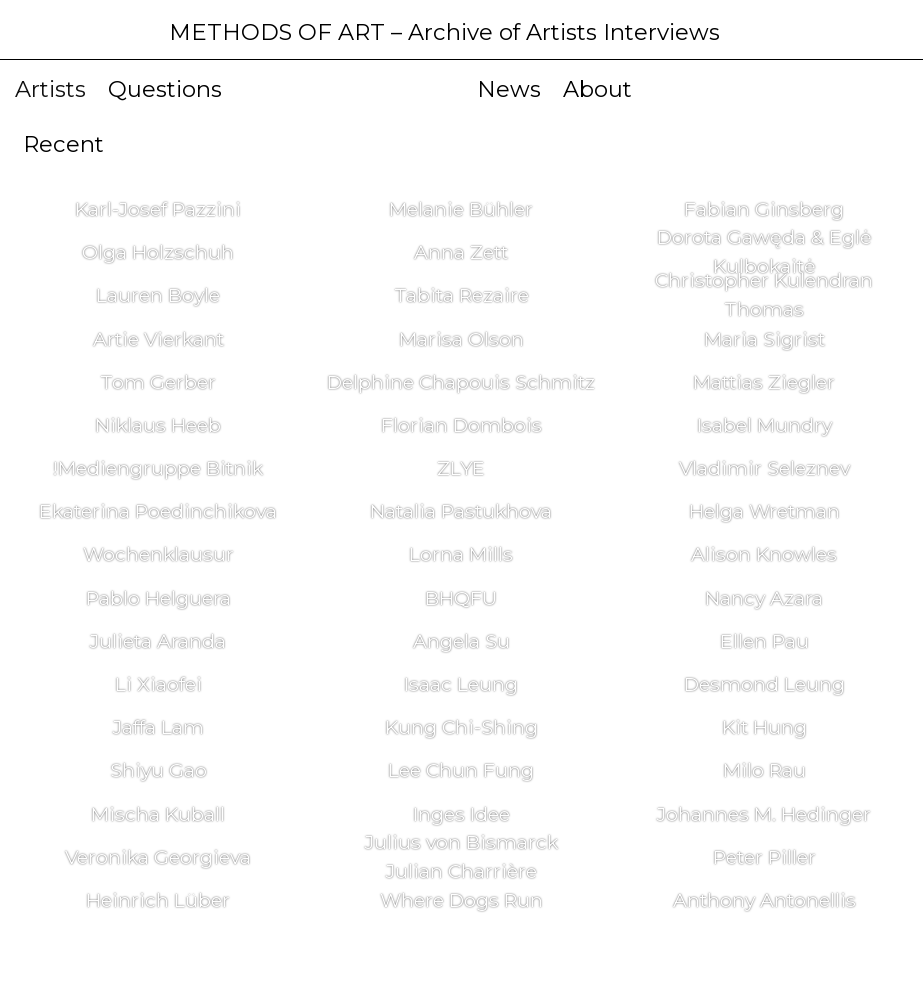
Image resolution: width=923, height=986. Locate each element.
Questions (165, 89)
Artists (50, 89)
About (597, 89)
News (509, 89)
